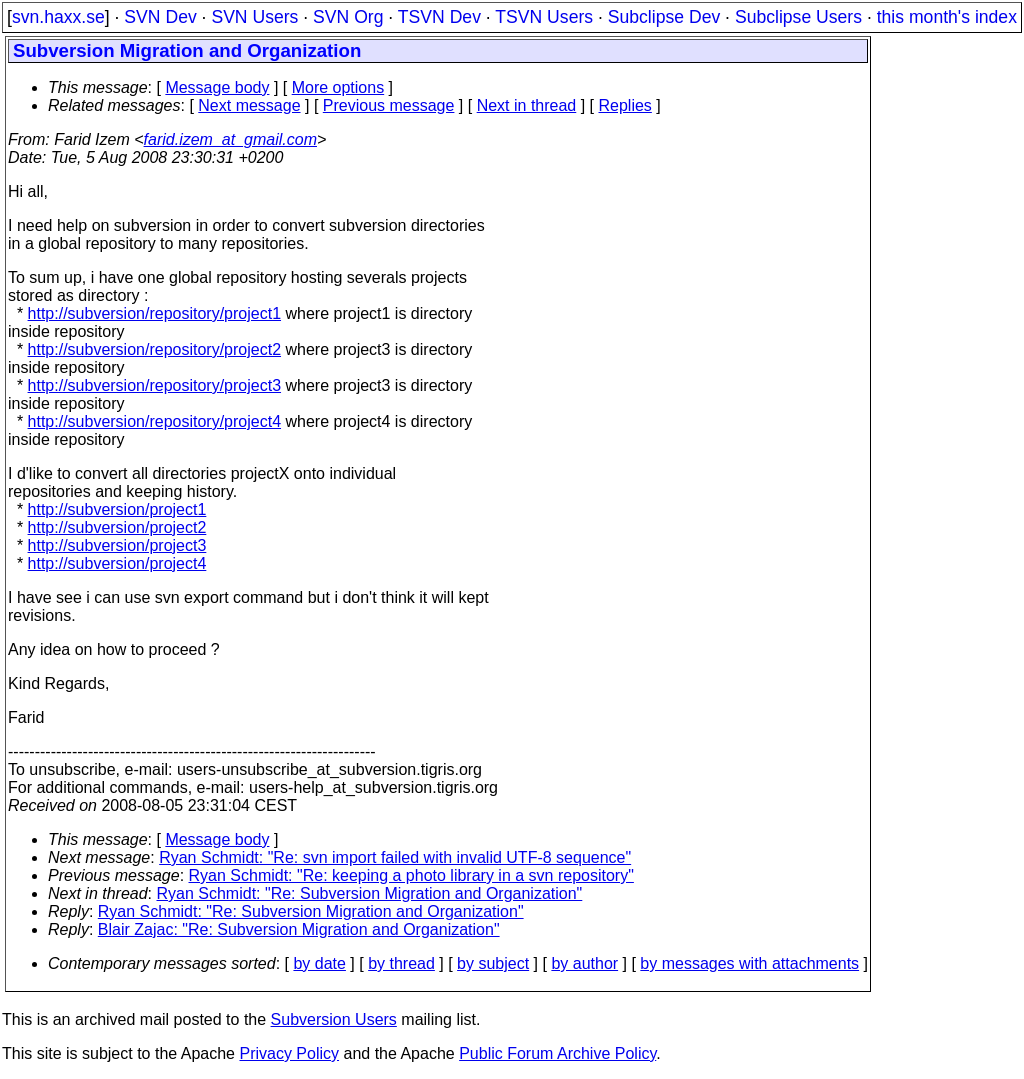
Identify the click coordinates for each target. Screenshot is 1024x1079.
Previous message (389, 105)
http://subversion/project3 (117, 545)
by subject (493, 963)
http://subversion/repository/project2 (154, 349)
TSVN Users (544, 17)
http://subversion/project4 (117, 563)
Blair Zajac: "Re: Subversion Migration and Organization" (299, 929)
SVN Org (348, 17)
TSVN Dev (439, 17)
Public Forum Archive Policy (557, 1053)
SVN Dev (160, 17)
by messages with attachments (749, 963)
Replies (625, 105)
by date (319, 963)
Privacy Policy (289, 1053)
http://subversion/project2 (117, 527)
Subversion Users (334, 1019)
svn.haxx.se (58, 17)
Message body (217, 87)
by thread (401, 963)
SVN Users (254, 17)
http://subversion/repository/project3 (154, 385)
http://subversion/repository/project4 (154, 421)
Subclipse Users (798, 17)
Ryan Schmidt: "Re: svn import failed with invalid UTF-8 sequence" (395, 857)
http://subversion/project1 (117, 509)
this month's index (947, 17)
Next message (249, 105)
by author (584, 963)
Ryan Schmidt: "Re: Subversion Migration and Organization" (370, 893)
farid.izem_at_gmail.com (230, 139)
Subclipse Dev (664, 17)
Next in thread (527, 105)
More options (338, 87)
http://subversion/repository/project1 (154, 313)
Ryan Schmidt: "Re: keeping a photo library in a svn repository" (411, 875)
